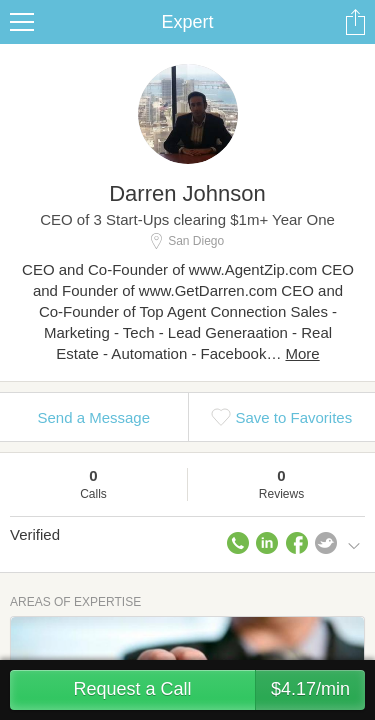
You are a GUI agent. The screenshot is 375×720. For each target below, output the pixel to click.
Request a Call (219, 690)
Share (355, 22)
